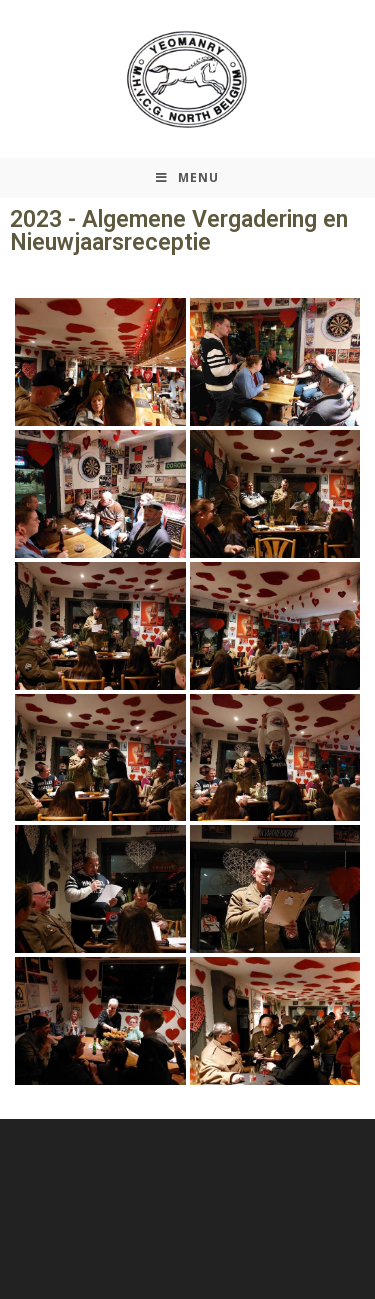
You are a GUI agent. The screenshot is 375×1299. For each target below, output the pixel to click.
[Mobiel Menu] (187, 178)
